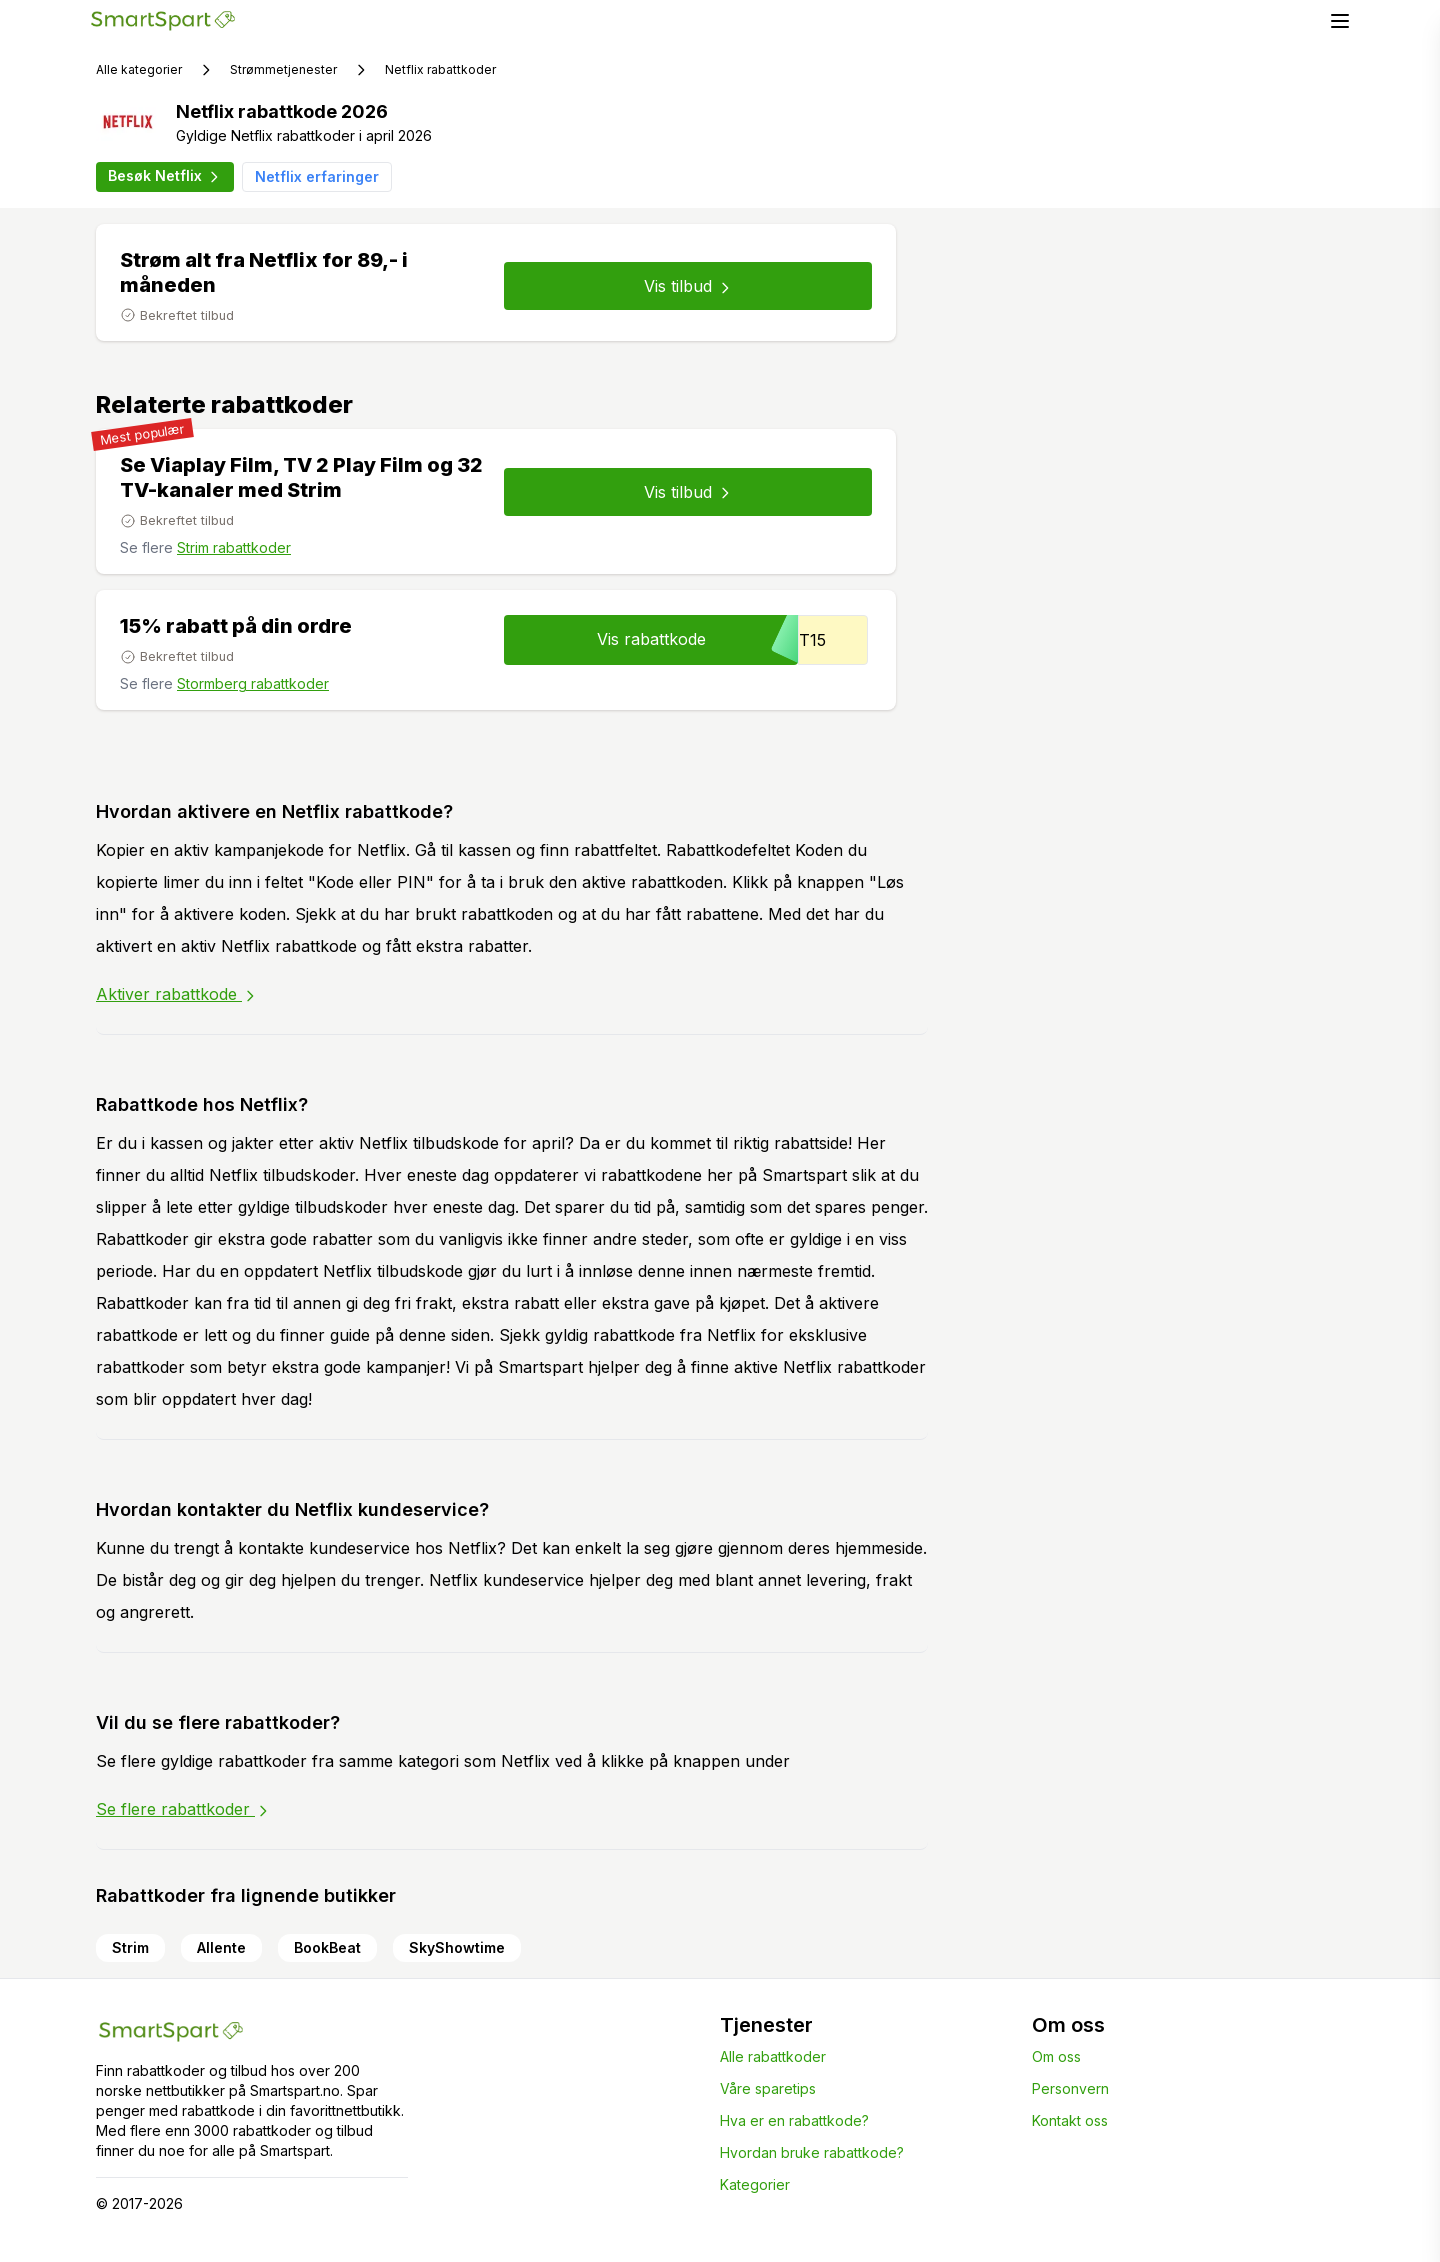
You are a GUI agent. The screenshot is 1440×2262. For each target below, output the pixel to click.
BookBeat (327, 1947)
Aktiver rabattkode (177, 994)
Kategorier (755, 2184)
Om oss (1056, 2056)
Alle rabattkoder (773, 2056)
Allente (221, 1947)
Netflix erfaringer (317, 176)
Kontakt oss (1070, 2120)
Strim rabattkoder (234, 547)
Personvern (1070, 2088)
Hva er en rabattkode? (794, 2120)
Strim (130, 1947)
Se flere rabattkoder (183, 1809)
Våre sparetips (768, 2088)
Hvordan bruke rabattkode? (812, 2152)
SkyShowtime (457, 1947)
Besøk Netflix (165, 176)
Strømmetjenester (283, 69)
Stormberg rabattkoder (253, 683)
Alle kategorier (139, 69)
